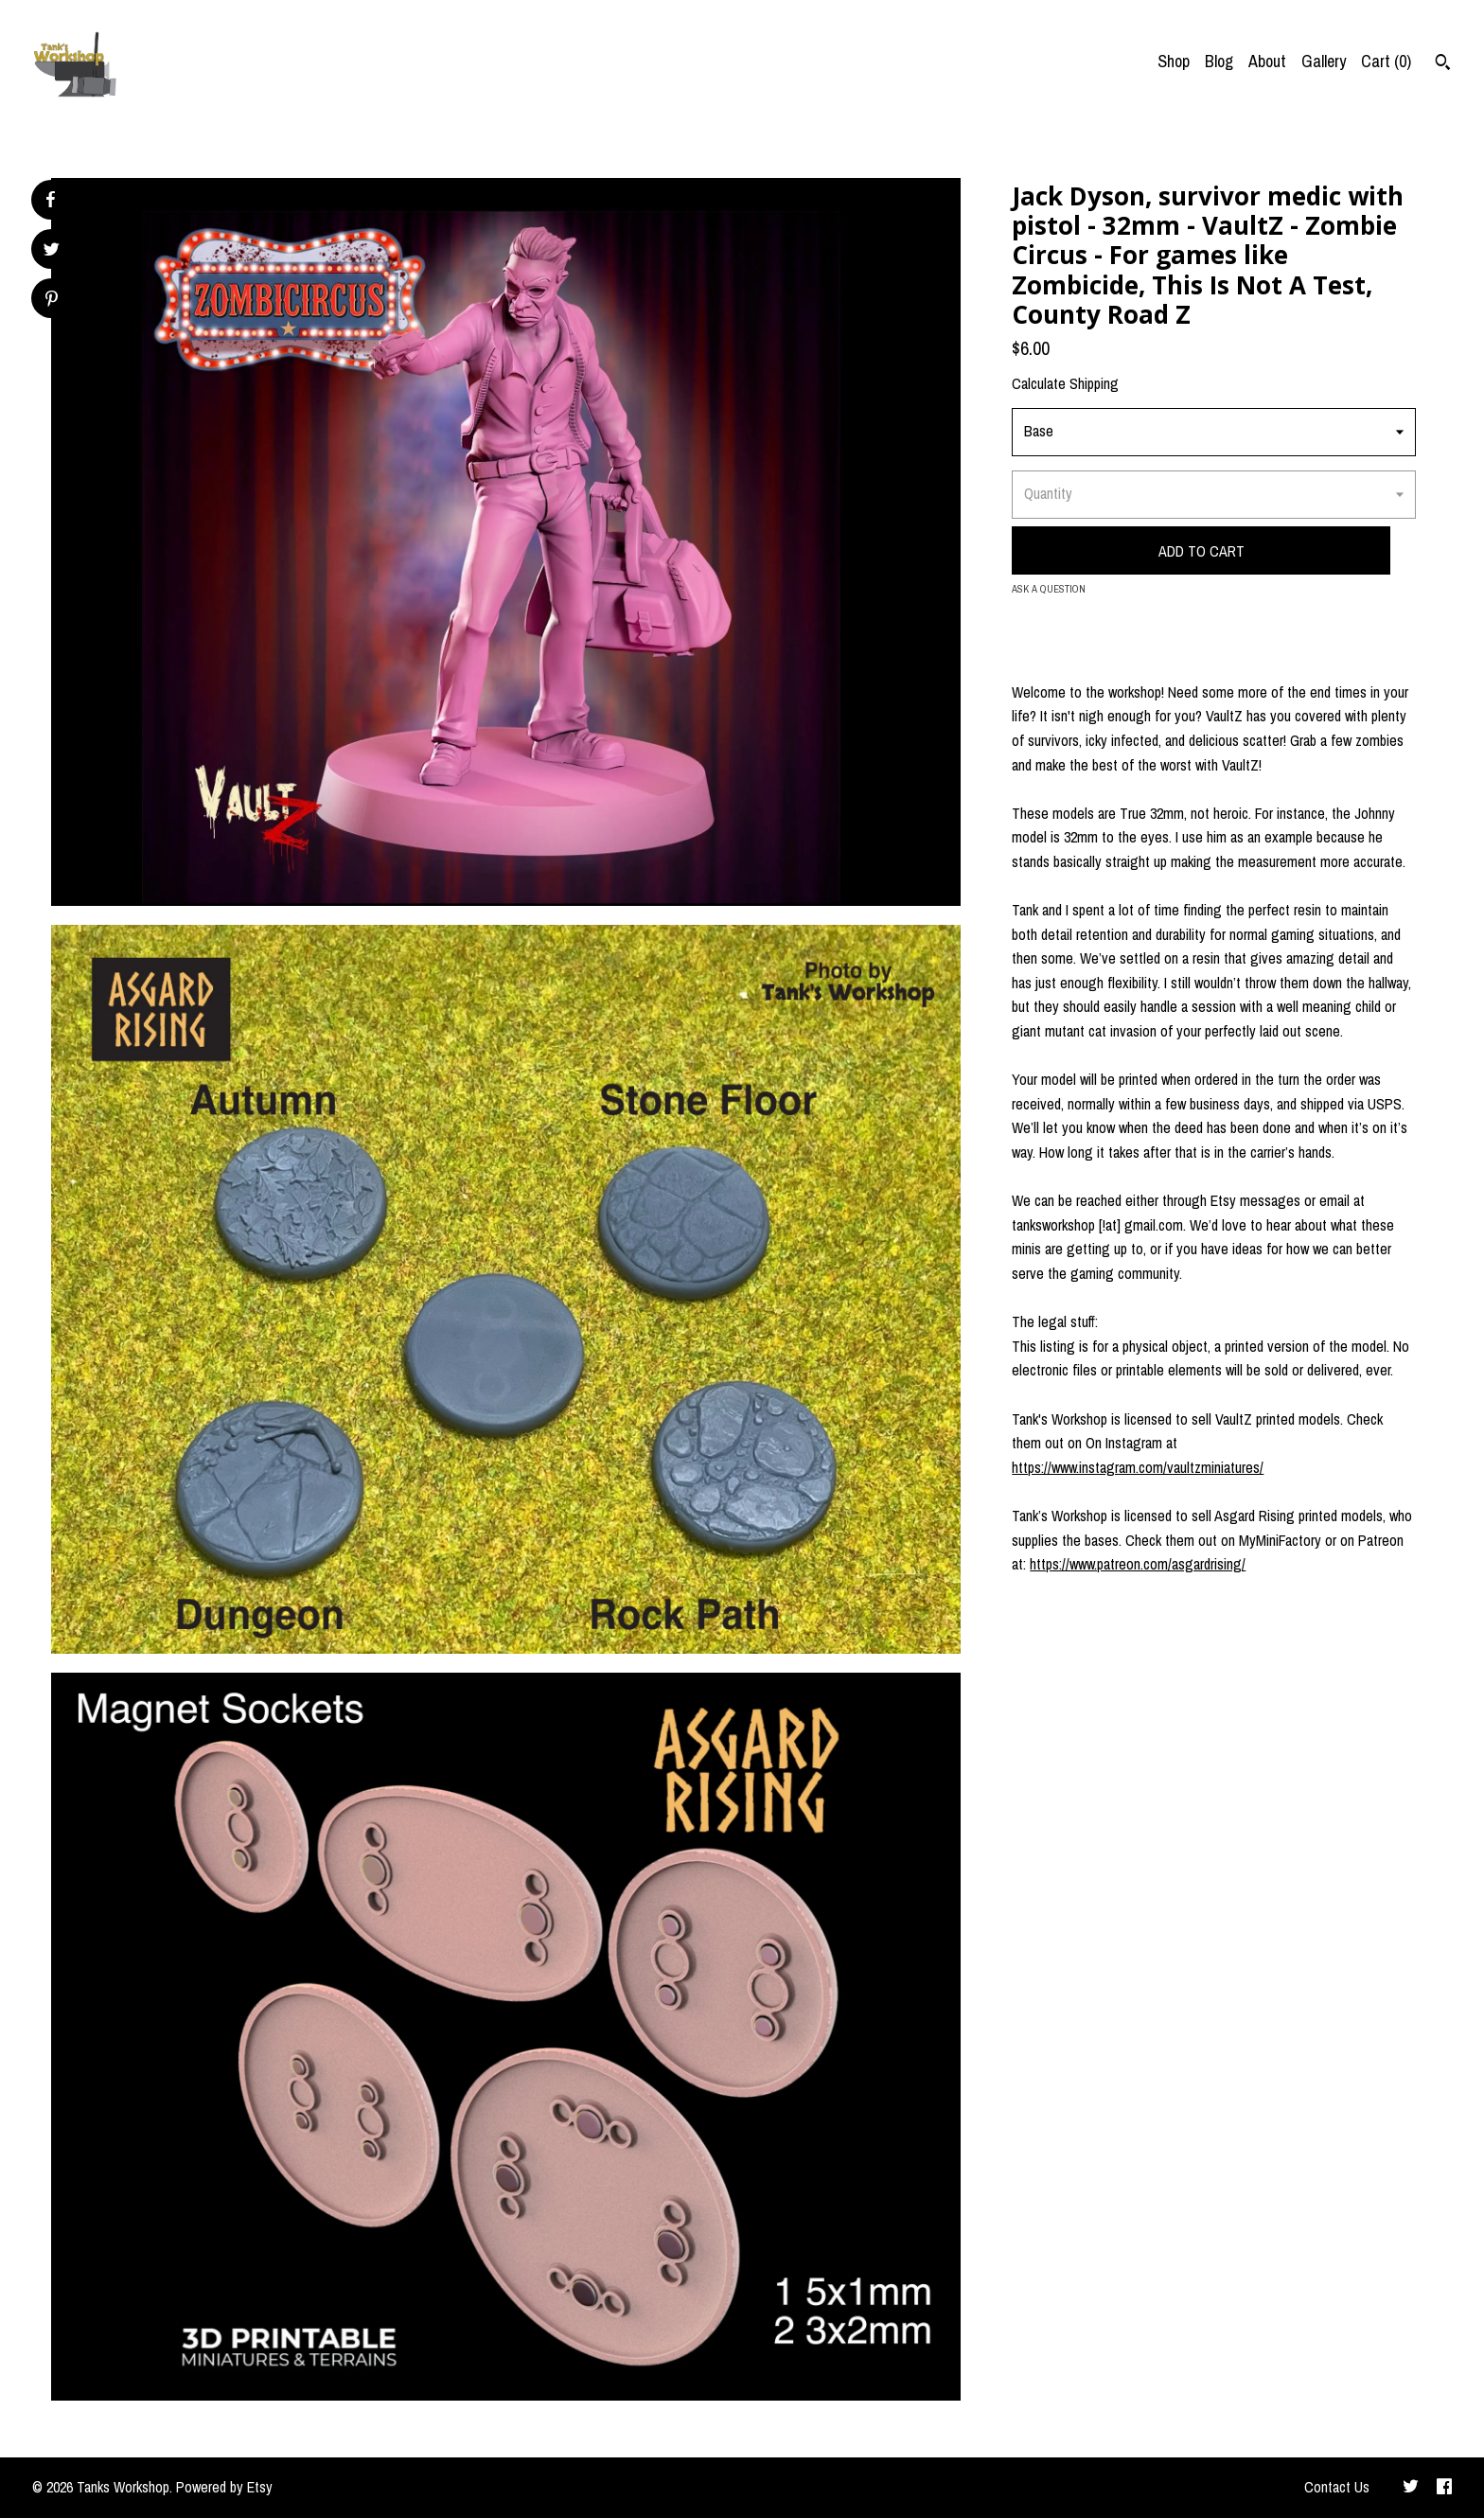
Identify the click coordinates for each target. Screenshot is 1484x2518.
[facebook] (1444, 2487)
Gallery (1323, 61)
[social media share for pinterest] (52, 300)
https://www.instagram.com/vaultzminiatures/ (1137, 1467)
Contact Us (1336, 2486)
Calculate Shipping (1065, 383)
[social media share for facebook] (50, 199)
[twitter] (1411, 2487)
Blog (1219, 61)
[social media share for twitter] (52, 251)
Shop (1173, 61)
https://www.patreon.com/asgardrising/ (1138, 1563)
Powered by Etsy (224, 2486)
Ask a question (1049, 588)
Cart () (1386, 61)
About (1267, 61)
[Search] (1443, 64)
